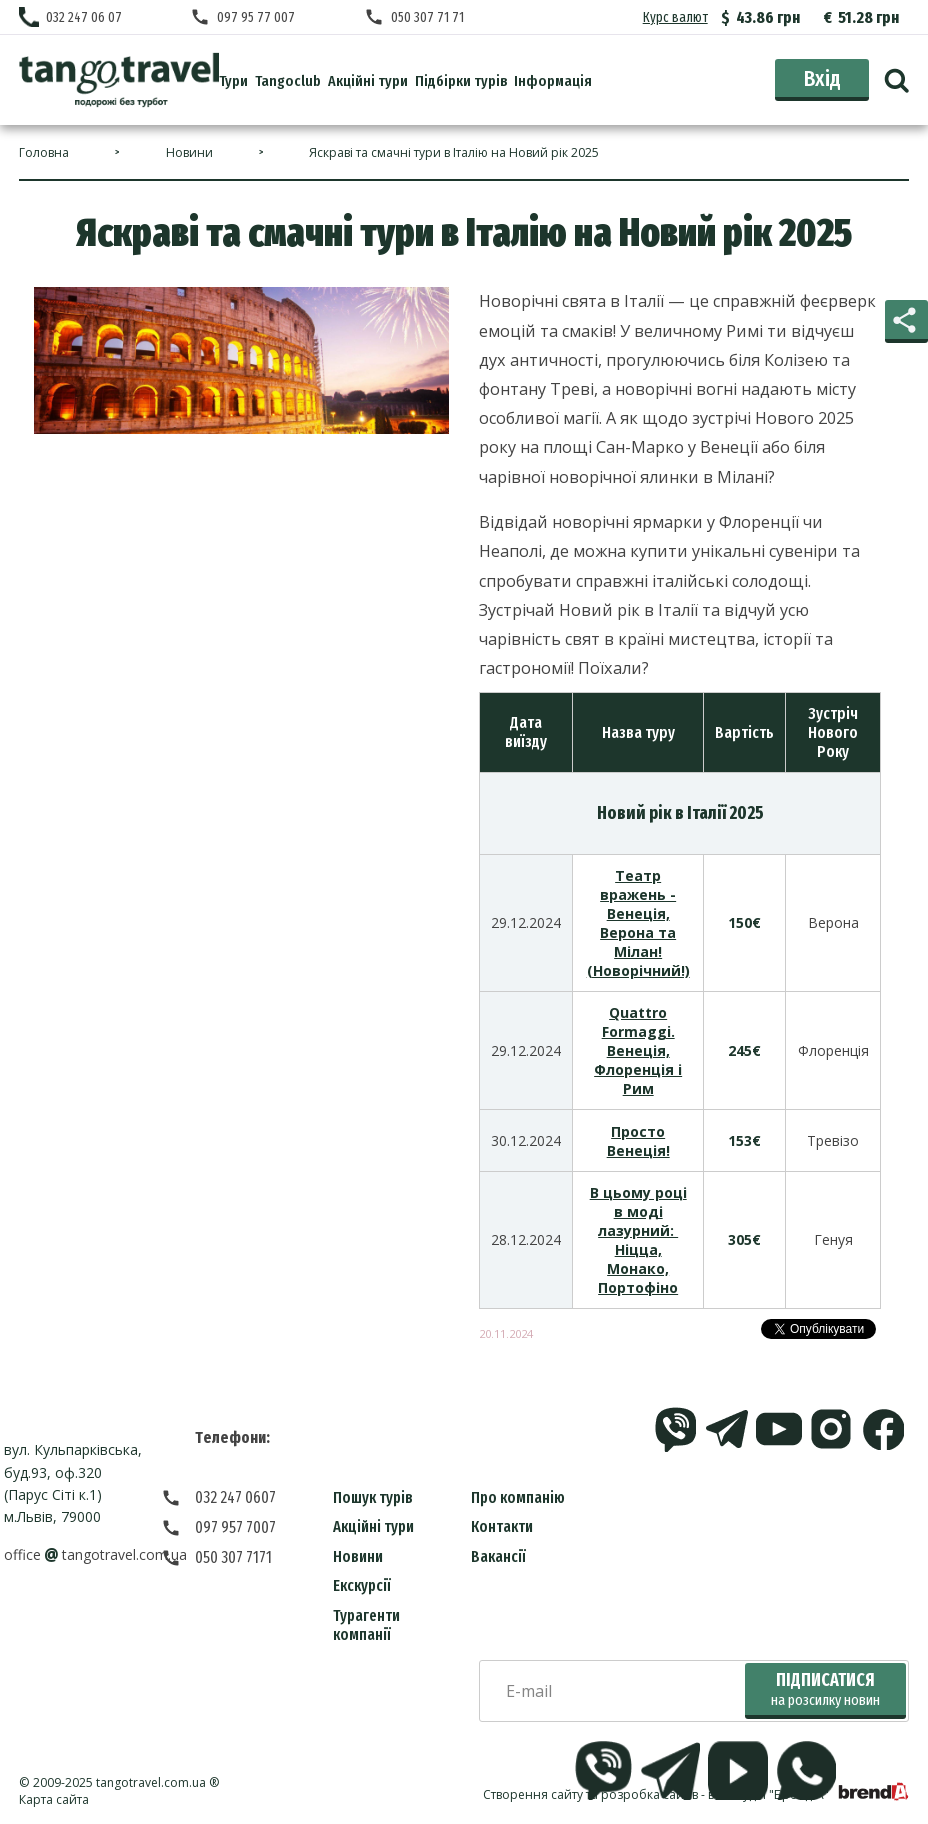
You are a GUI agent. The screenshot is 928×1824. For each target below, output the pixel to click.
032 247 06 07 (84, 17)
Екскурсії (362, 1585)
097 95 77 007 (256, 17)
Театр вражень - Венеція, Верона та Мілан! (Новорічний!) (638, 923)
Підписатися (825, 1689)
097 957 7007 (235, 1527)
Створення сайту (533, 1794)
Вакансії (498, 1556)
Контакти (502, 1526)
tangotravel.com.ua (151, 1782)
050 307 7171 (233, 1557)
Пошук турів (373, 1497)
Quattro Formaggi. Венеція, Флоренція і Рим (638, 1050)
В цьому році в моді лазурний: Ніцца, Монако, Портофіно (638, 1240)
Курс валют (675, 17)
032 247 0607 (235, 1497)
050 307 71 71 (427, 17)
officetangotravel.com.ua (95, 1554)
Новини (358, 1556)
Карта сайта (54, 1799)
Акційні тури (373, 1526)
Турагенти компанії (366, 1625)
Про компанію (518, 1497)
